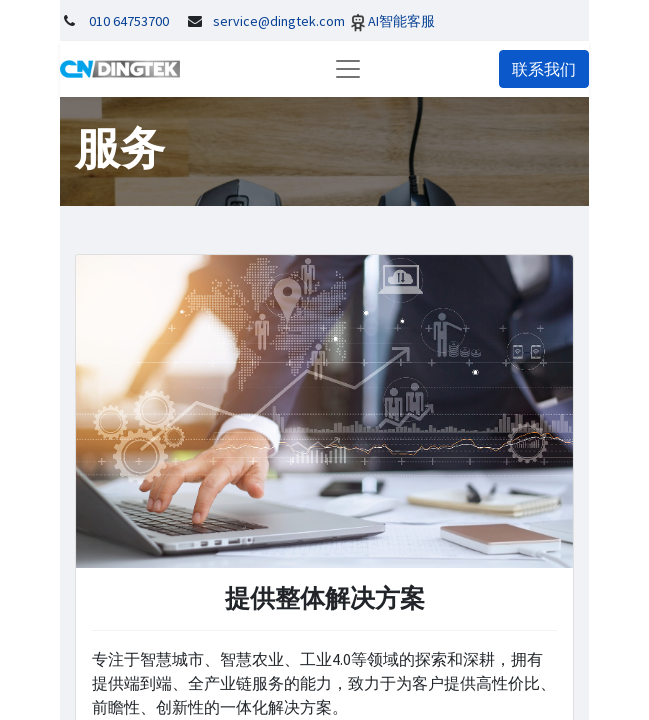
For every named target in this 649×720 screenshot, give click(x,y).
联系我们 (544, 69)
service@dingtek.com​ (279, 21)
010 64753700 (129, 21)
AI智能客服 (401, 21)
